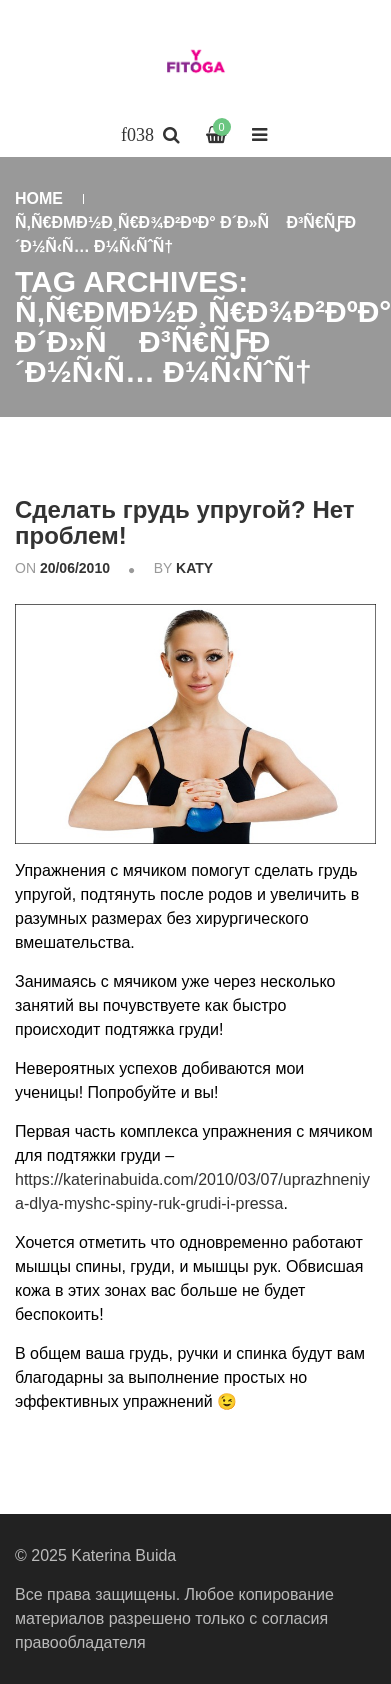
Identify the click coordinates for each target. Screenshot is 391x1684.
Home (39, 198)
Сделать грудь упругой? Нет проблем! (185, 522)
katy (194, 568)
